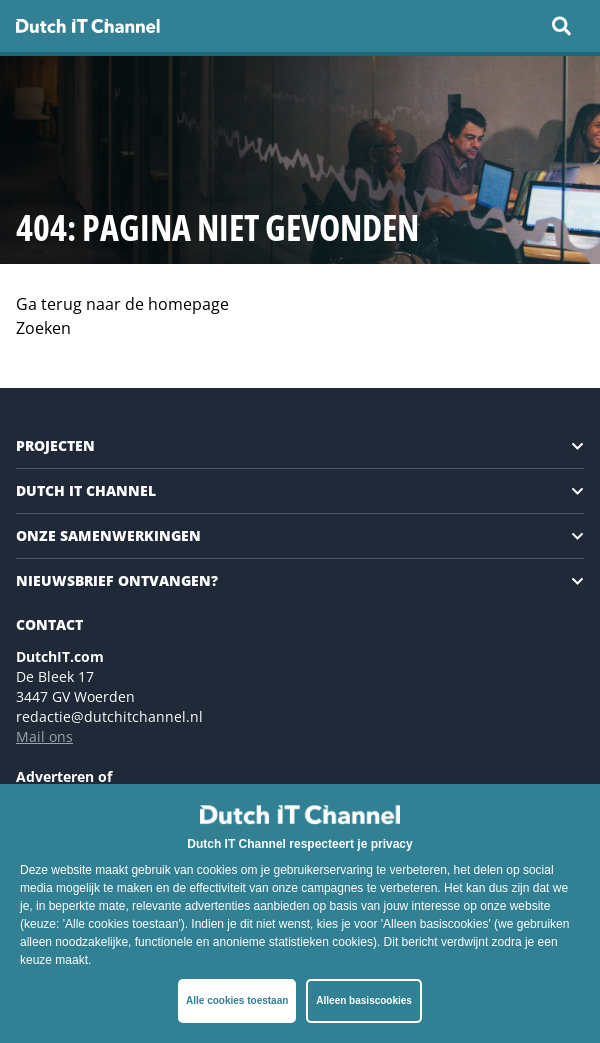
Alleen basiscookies (364, 1000)
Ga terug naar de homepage (122, 304)
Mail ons (44, 736)
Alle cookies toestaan (237, 1000)
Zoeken (43, 328)
